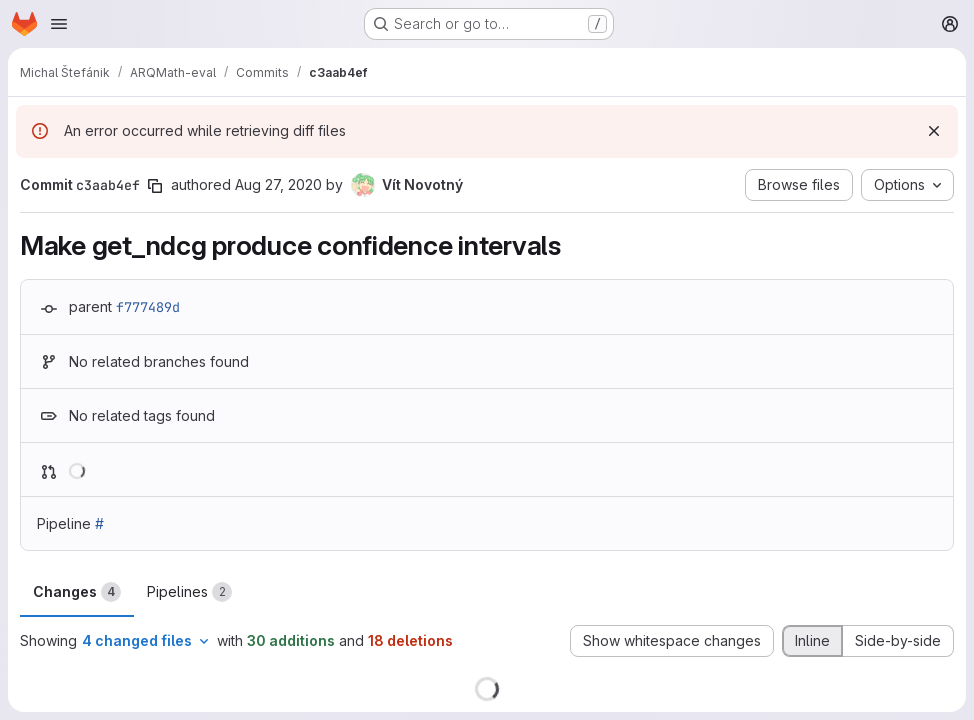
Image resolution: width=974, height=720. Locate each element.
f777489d (148, 307)
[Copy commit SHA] (155, 186)
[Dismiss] (934, 131)
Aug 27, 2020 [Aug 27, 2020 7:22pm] (278, 184)
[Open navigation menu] (59, 24)
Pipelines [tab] (189, 592)
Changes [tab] (77, 592)
